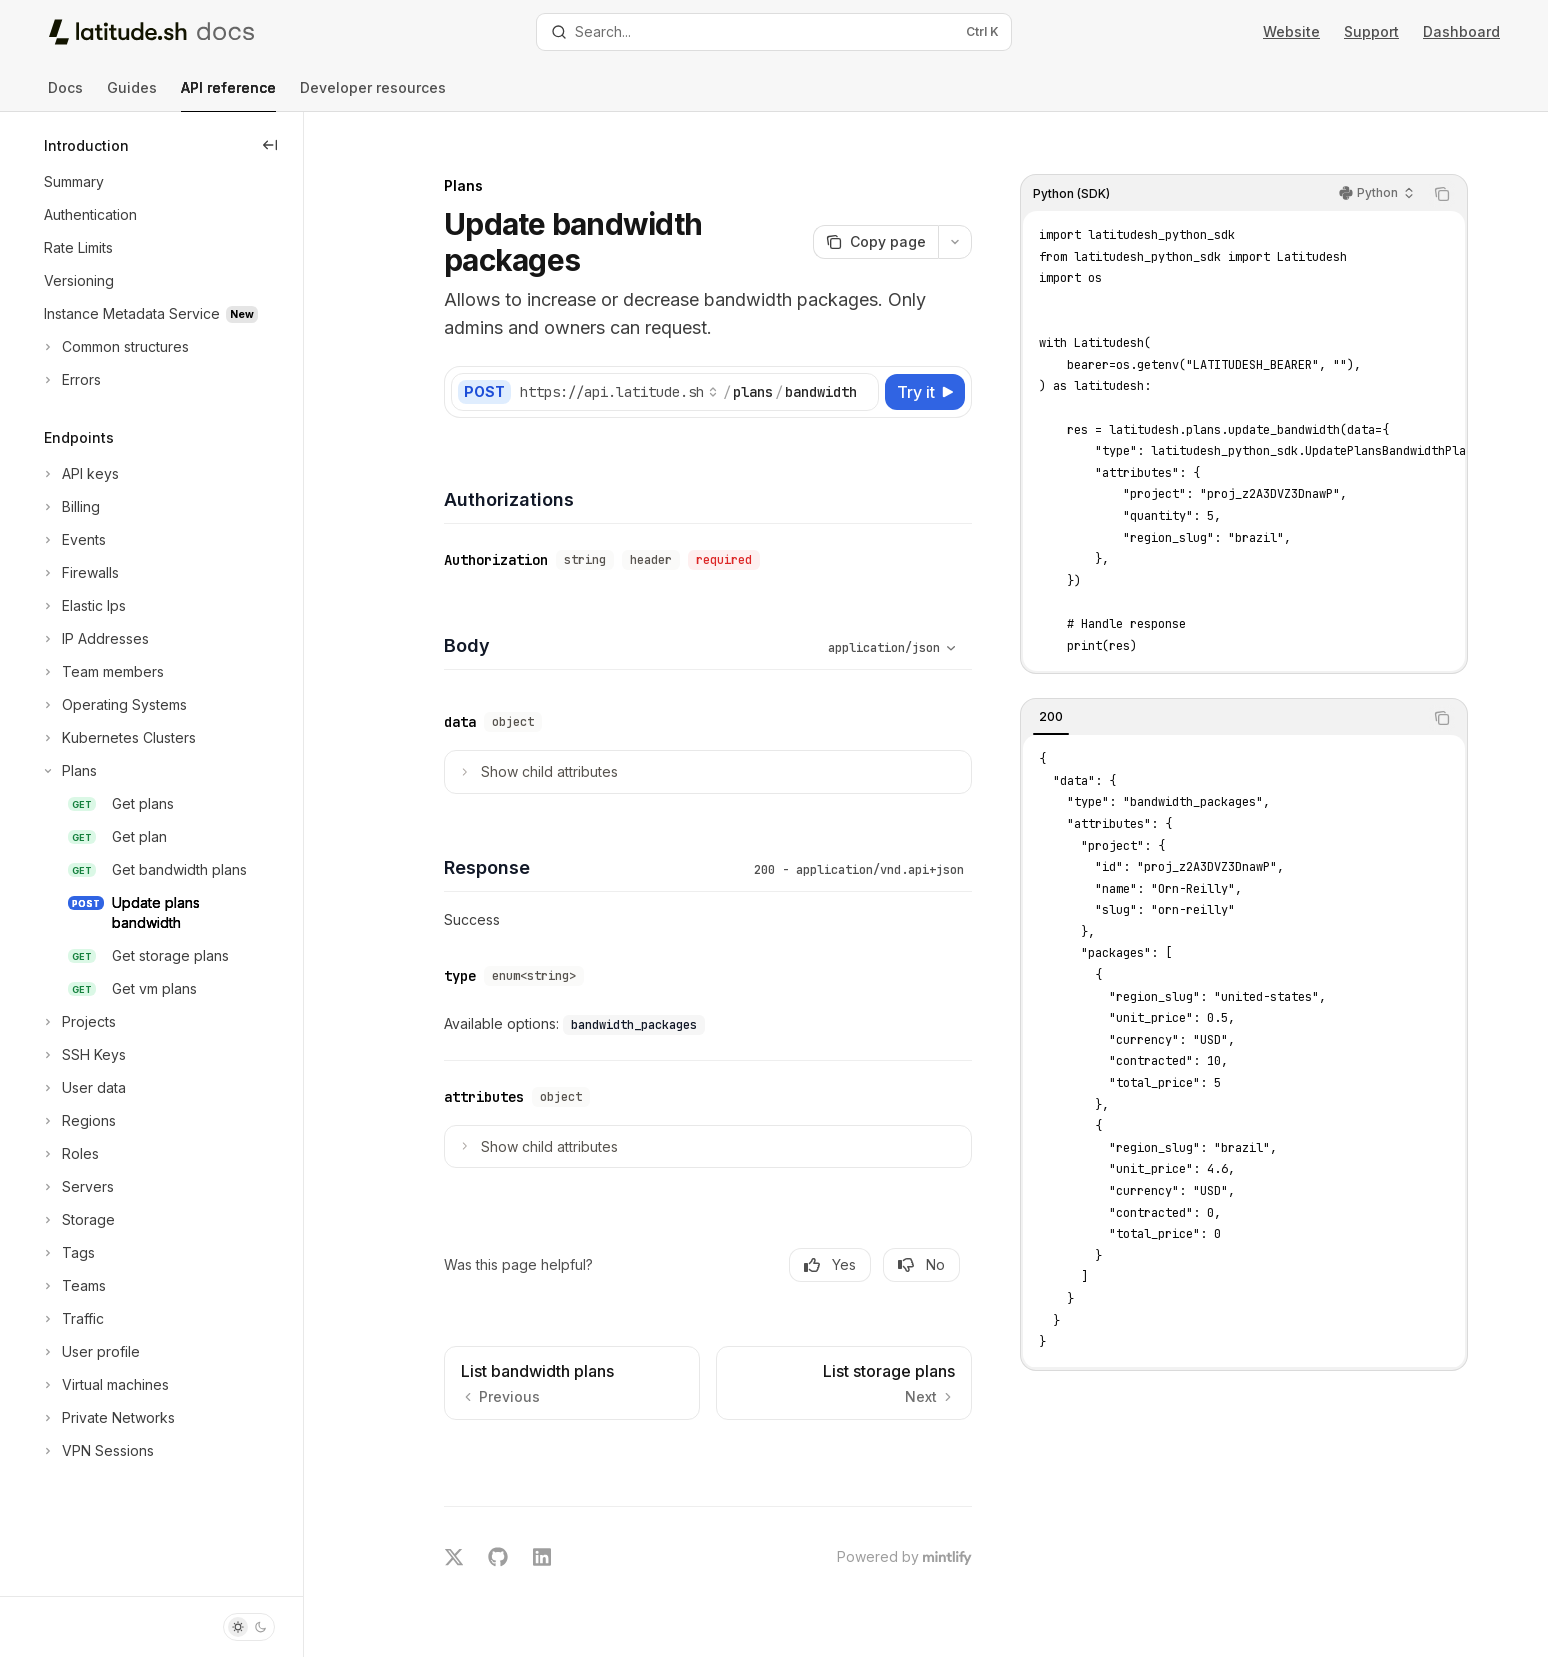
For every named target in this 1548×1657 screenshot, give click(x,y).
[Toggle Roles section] (69, 1154)
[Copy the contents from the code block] (1450, 172)
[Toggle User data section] (83, 1088)
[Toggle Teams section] (73, 1286)
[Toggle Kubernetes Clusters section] (118, 738)
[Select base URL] (627, 370)
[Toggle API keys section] (79, 474)
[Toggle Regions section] (78, 1121)
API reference (228, 95)
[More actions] (963, 220)
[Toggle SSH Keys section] (83, 1055)
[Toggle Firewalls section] (79, 573)
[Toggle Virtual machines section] (104, 1385)
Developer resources (373, 95)
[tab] (1059, 695)
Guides (132, 95)
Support (1371, 31)
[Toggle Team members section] (102, 672)
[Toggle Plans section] (68, 771)
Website (1291, 31)
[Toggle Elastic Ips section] (83, 606)
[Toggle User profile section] (90, 1352)
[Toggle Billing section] (70, 507)
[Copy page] (883, 220)
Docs (65, 95)
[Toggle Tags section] (67, 1253)
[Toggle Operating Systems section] (113, 705)
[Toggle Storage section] (77, 1220)
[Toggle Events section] (73, 540)
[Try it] (933, 370)
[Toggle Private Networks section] (107, 1418)
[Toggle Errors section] (70, 380)
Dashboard (1461, 31)
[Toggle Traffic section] (72, 1319)
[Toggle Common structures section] (114, 347)
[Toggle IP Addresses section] (94, 639)
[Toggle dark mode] (249, 1627)
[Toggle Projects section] (78, 1022)
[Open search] (773, 32)
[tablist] (1230, 696)
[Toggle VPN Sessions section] (97, 1451)
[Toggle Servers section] (77, 1187)
